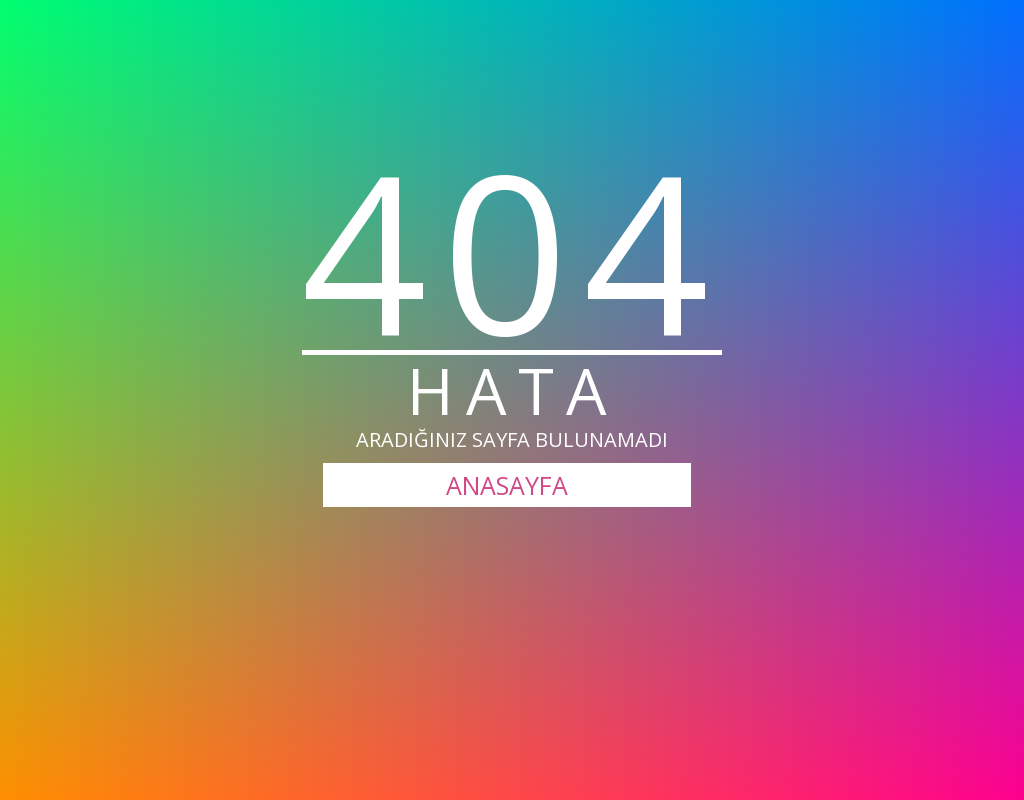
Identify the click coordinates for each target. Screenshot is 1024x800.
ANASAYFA (507, 485)
